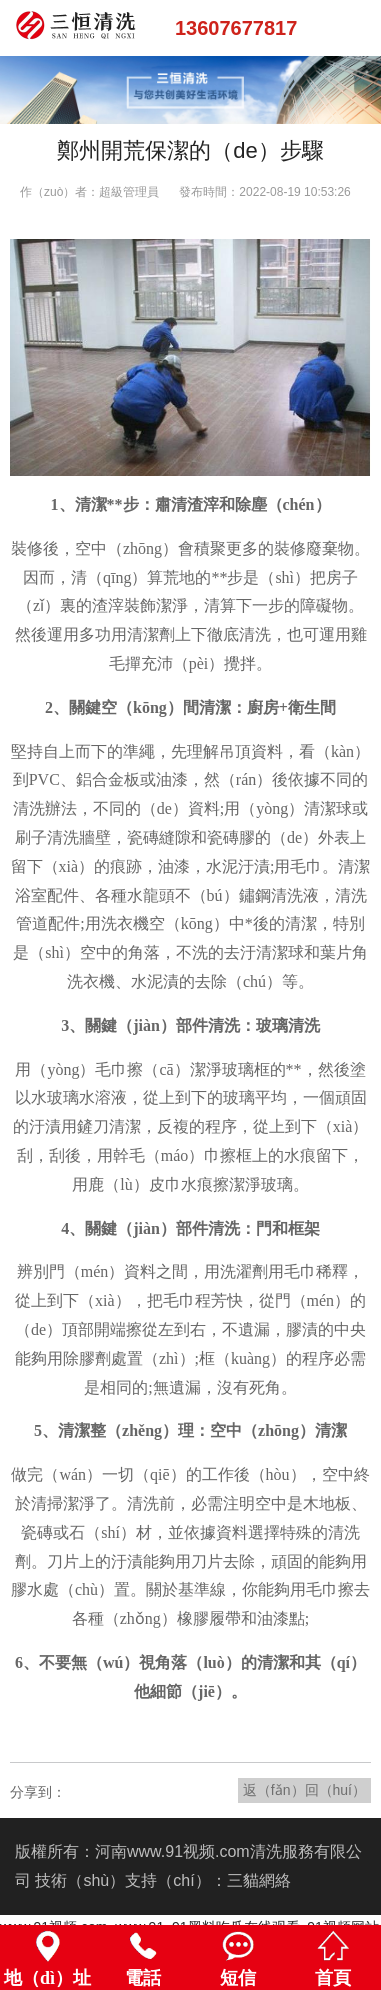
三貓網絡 (259, 1880)
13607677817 (236, 28)
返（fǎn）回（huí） (304, 1790)
